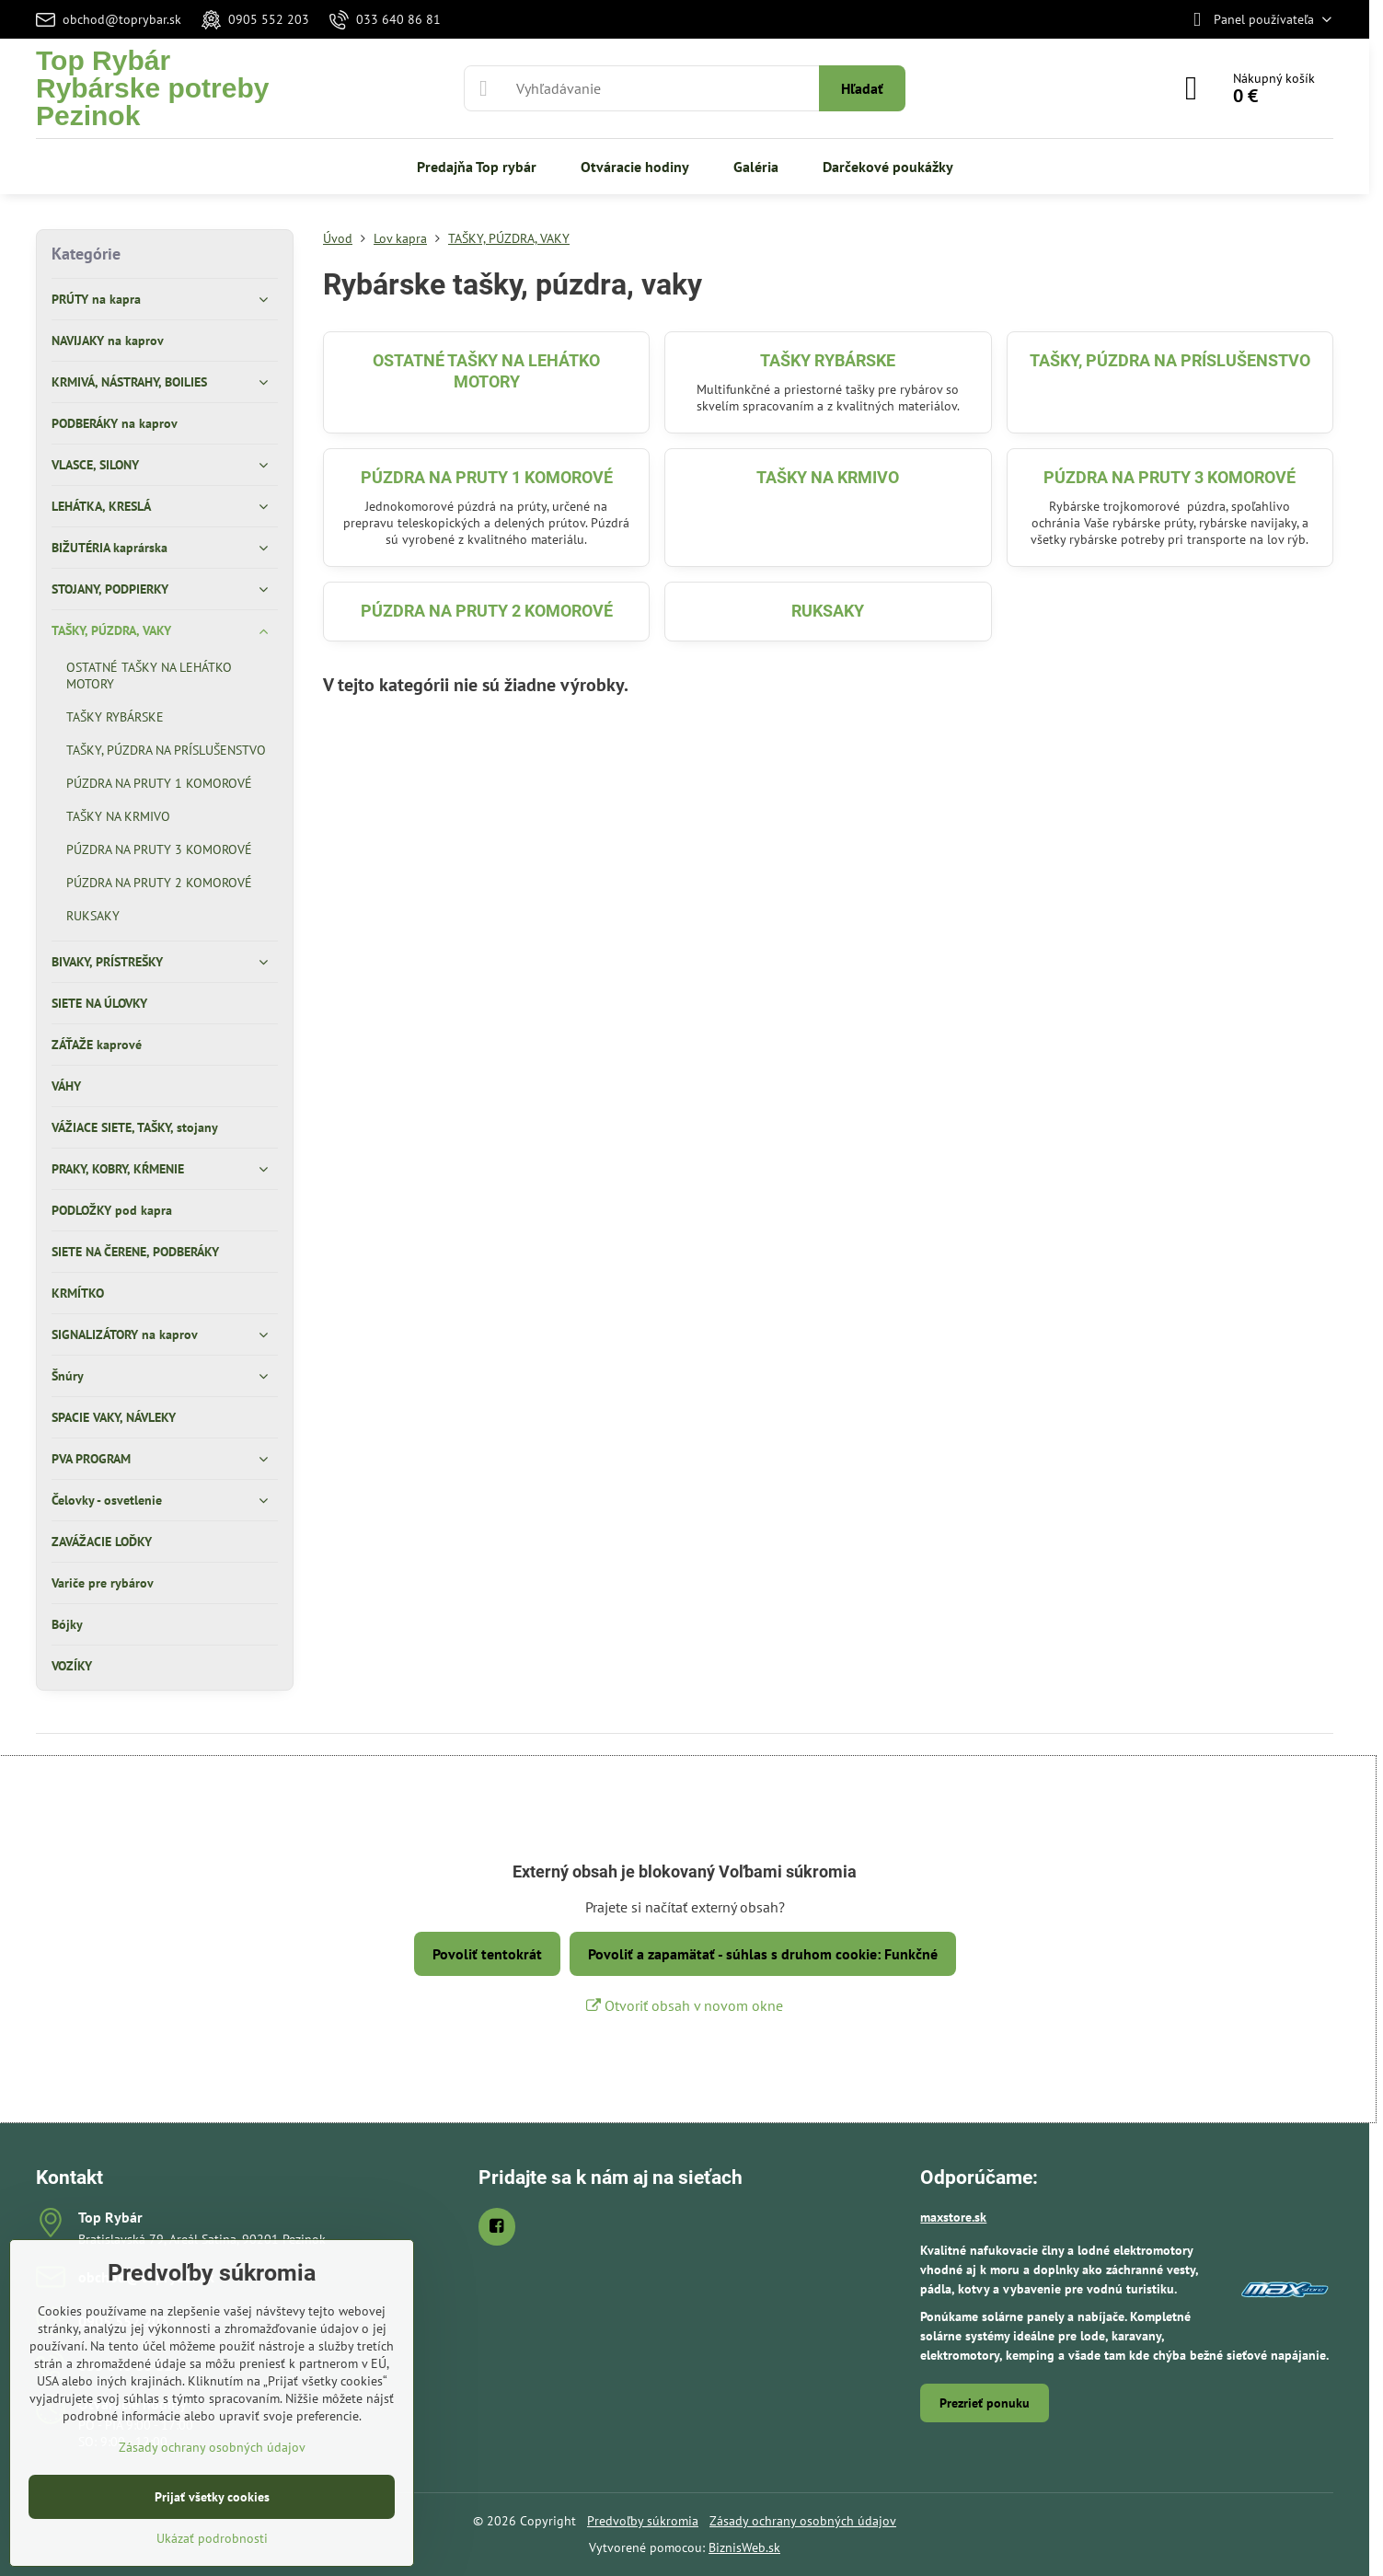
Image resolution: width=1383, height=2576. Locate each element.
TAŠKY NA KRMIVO (827, 477)
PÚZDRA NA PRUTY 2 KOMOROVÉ (487, 610)
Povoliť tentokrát (487, 1954)
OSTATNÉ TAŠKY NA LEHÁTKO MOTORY (486, 371)
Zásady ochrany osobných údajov (802, 2520)
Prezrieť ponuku (984, 2403)
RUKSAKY (827, 610)
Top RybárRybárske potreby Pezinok (152, 88)
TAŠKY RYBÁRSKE (827, 360)
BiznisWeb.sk (744, 2547)
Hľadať (862, 88)
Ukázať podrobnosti (212, 2538)
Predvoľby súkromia (642, 2520)
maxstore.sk (953, 2217)
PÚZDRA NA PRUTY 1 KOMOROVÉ (487, 477)
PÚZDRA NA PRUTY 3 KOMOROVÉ (1169, 477)
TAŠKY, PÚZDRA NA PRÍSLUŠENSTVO (1170, 360)
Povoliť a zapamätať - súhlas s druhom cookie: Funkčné (763, 1954)
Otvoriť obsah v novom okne (684, 2005)
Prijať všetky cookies (212, 2497)
